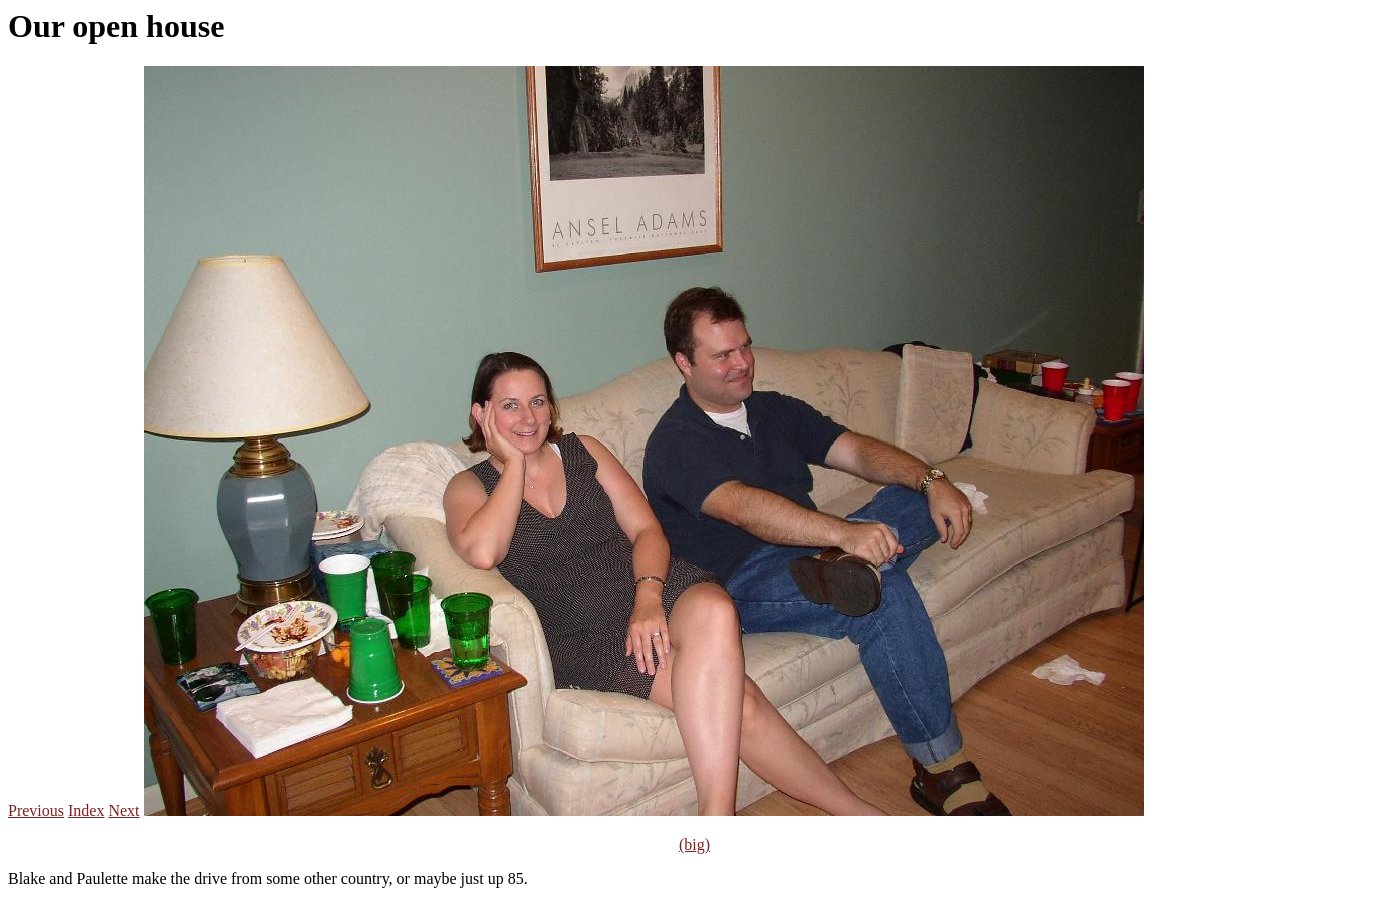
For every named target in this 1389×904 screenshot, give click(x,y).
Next (123, 810)
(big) (694, 844)
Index (86, 810)
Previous (36, 810)
